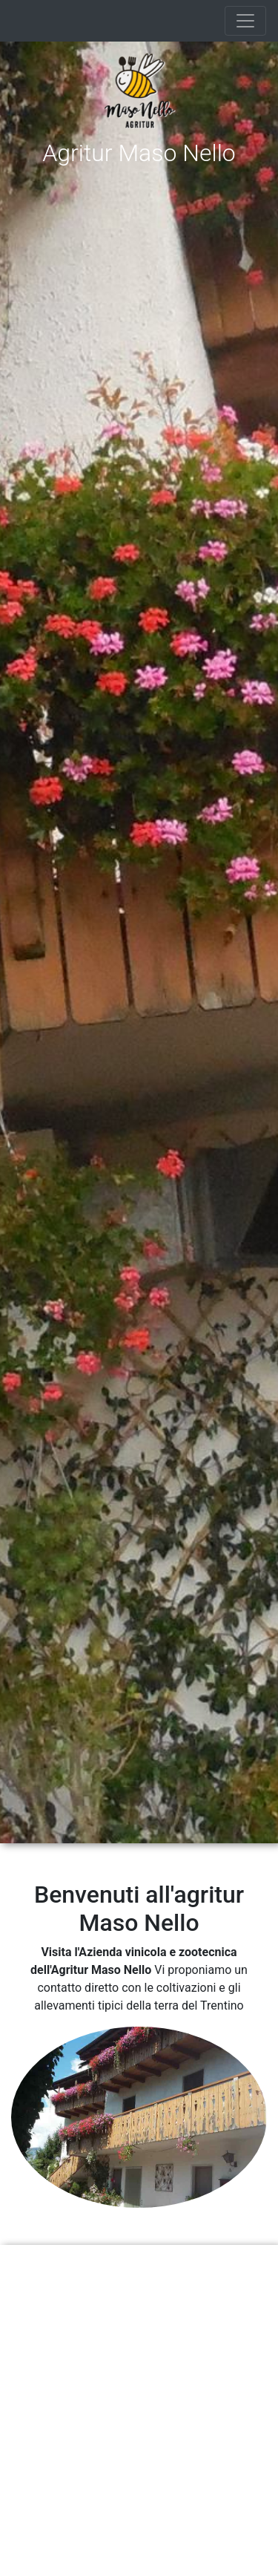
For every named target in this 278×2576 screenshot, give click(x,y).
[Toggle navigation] (245, 21)
